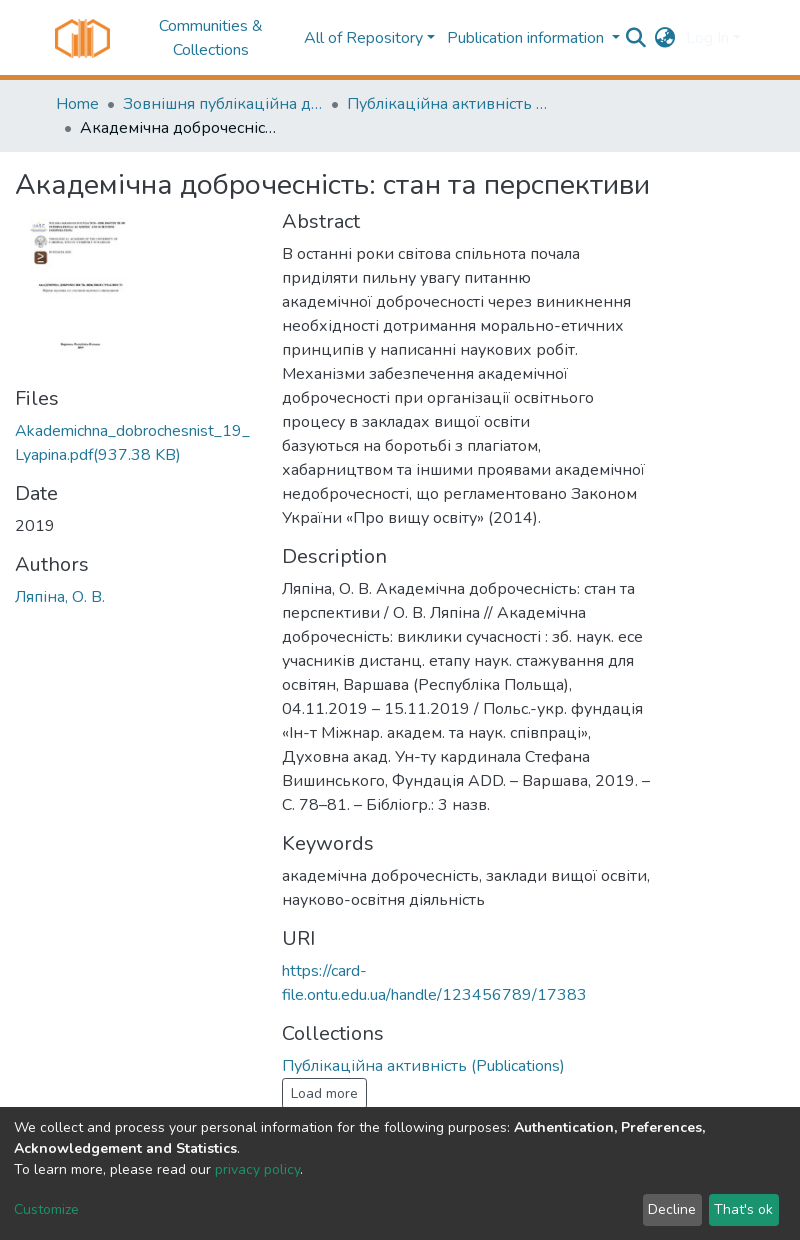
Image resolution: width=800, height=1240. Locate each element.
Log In (707, 38)
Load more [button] (324, 1093)
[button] (665, 38)
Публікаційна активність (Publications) (447, 104)
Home (77, 104)
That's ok (743, 1209)
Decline (672, 1209)
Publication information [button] (527, 38)
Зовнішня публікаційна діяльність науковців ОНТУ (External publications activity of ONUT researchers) (223, 104)
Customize (46, 1209)
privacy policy (257, 1169)
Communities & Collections (211, 38)
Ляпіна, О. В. (60, 597)
